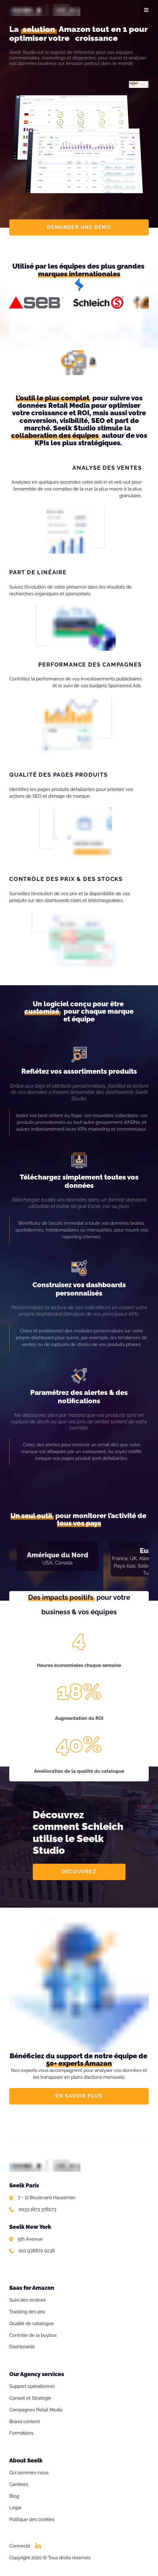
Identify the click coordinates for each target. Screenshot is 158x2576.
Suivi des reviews (27, 2300)
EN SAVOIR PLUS (78, 2096)
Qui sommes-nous (29, 2472)
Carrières (18, 2484)
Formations (21, 2433)
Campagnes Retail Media (35, 2410)
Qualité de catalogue (31, 2323)
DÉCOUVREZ (79, 1872)
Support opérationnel (32, 2386)
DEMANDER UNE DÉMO (79, 227)
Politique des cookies (31, 2519)
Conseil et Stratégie (30, 2398)
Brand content (24, 2421)
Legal (15, 2507)
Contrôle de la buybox (33, 2335)
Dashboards (22, 2346)
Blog (14, 2496)
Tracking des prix (27, 2312)
